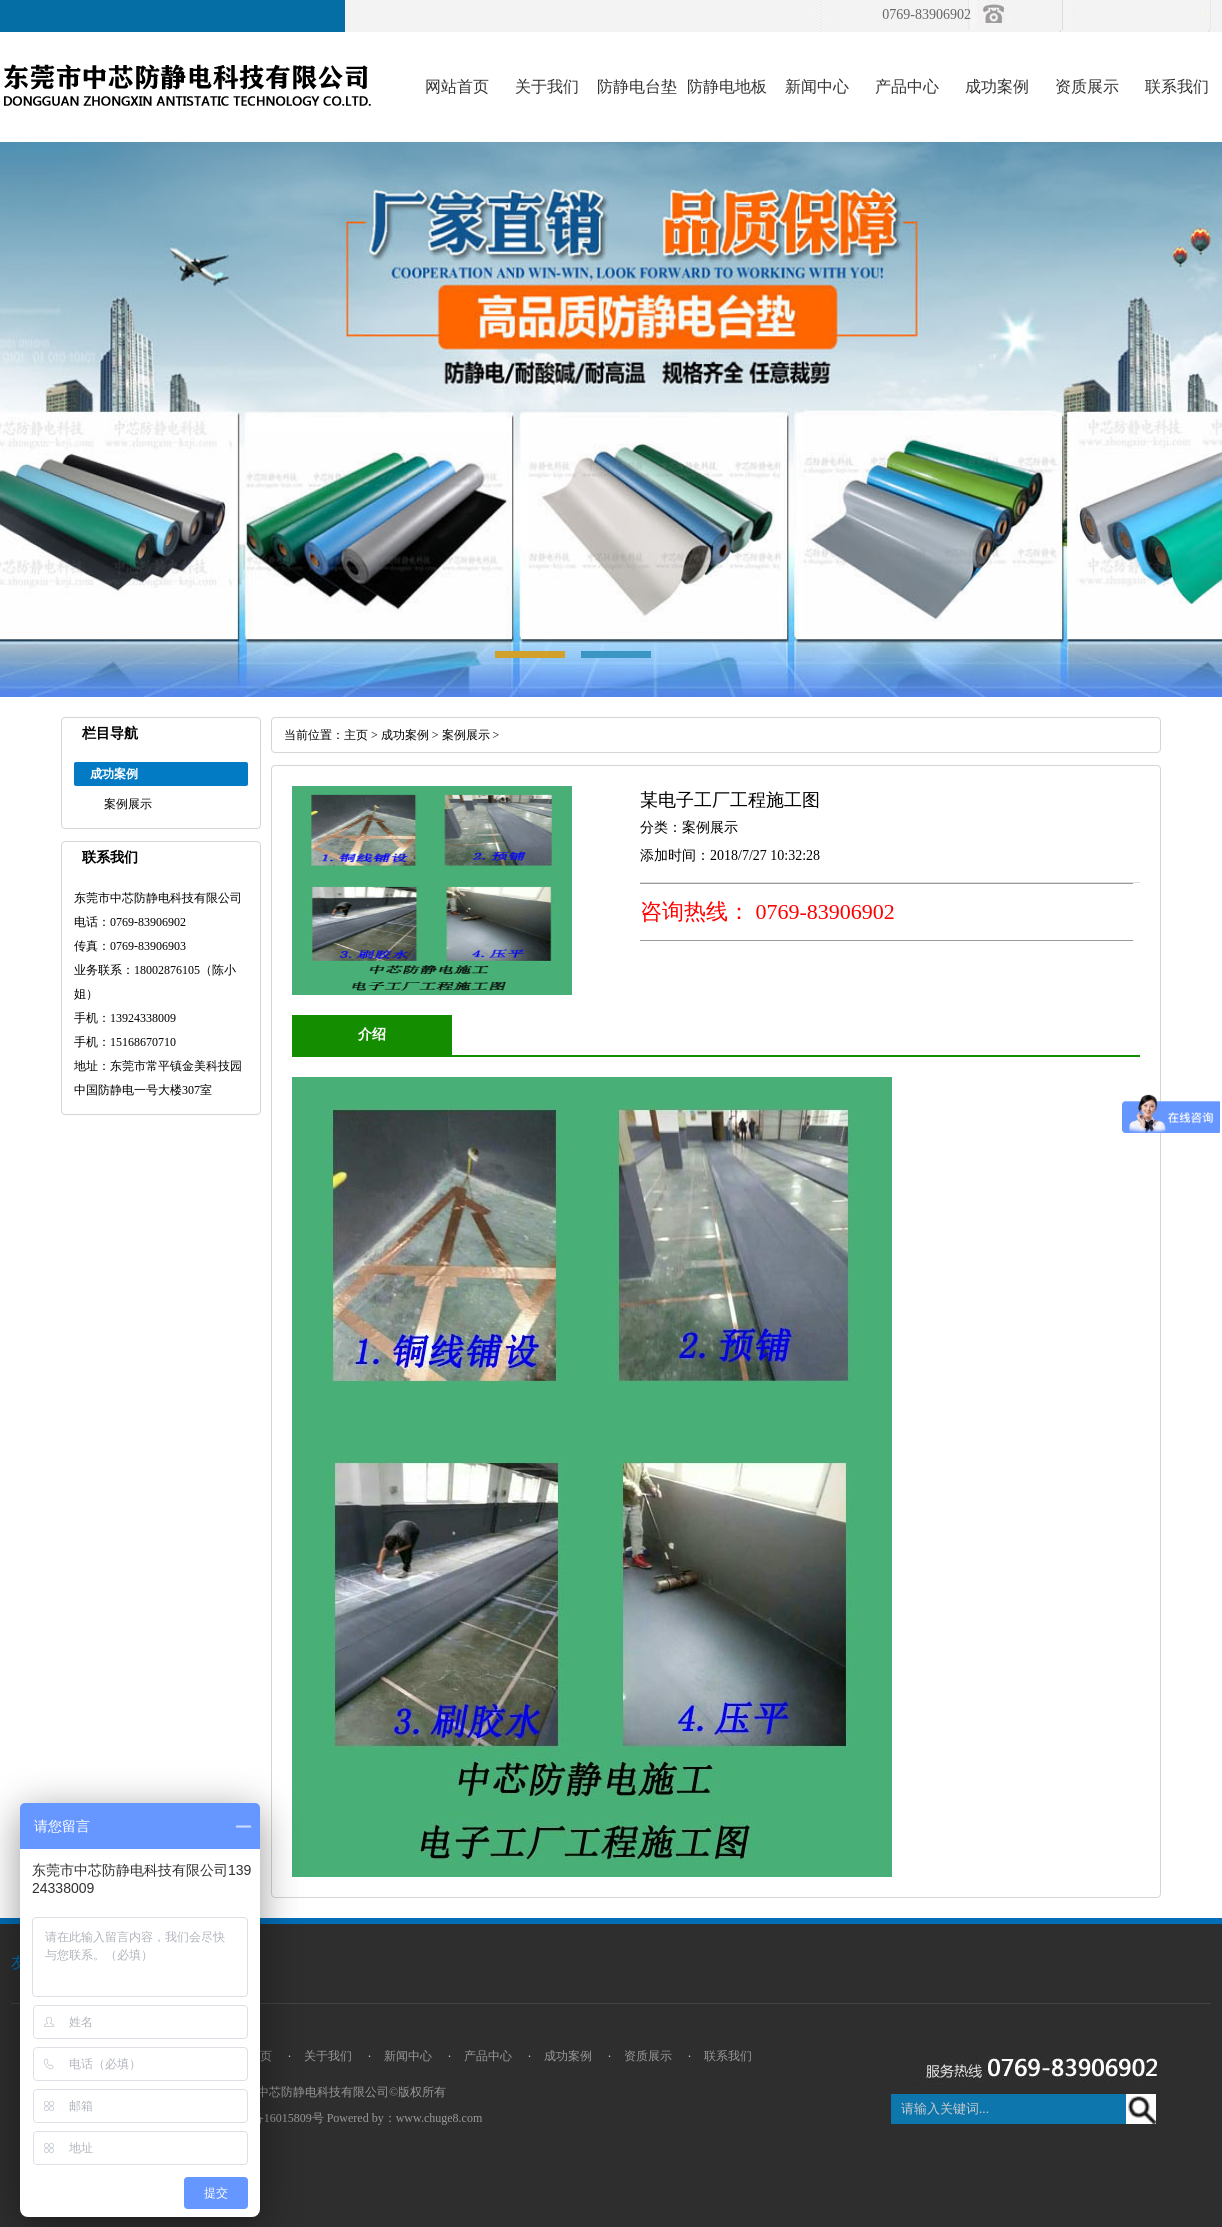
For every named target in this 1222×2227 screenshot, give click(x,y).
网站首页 (457, 86)
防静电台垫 (637, 86)
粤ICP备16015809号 (272, 2118)
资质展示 (1087, 86)
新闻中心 (817, 86)
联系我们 (1177, 86)
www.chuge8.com (439, 2118)
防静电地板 (727, 86)
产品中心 (907, 86)
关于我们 (547, 86)
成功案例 (997, 86)
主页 (356, 735)
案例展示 (128, 804)
